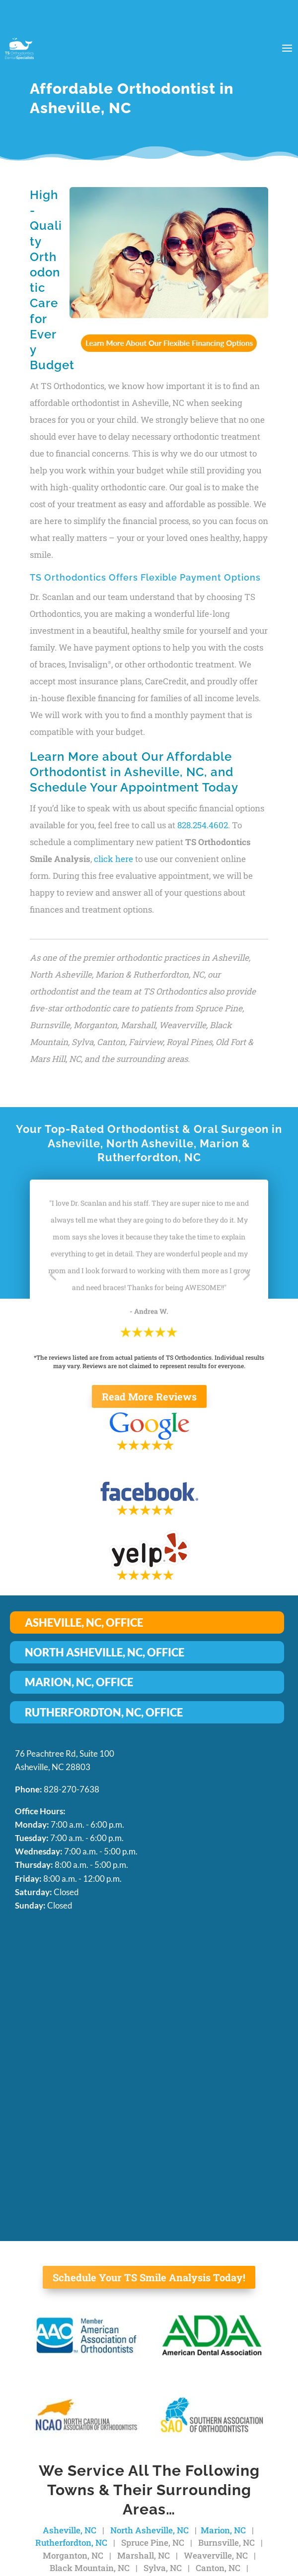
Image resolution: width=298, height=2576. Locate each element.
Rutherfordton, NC (71, 2542)
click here (113, 858)
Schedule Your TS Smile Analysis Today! (149, 2277)
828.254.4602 (202, 825)
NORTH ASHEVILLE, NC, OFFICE (104, 1652)
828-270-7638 (71, 1789)
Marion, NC (223, 2530)
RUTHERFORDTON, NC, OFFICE (104, 1712)
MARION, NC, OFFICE (79, 1682)
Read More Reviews (149, 1396)
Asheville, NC (69, 2530)
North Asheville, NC (149, 2530)
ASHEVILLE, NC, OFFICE (84, 1622)
